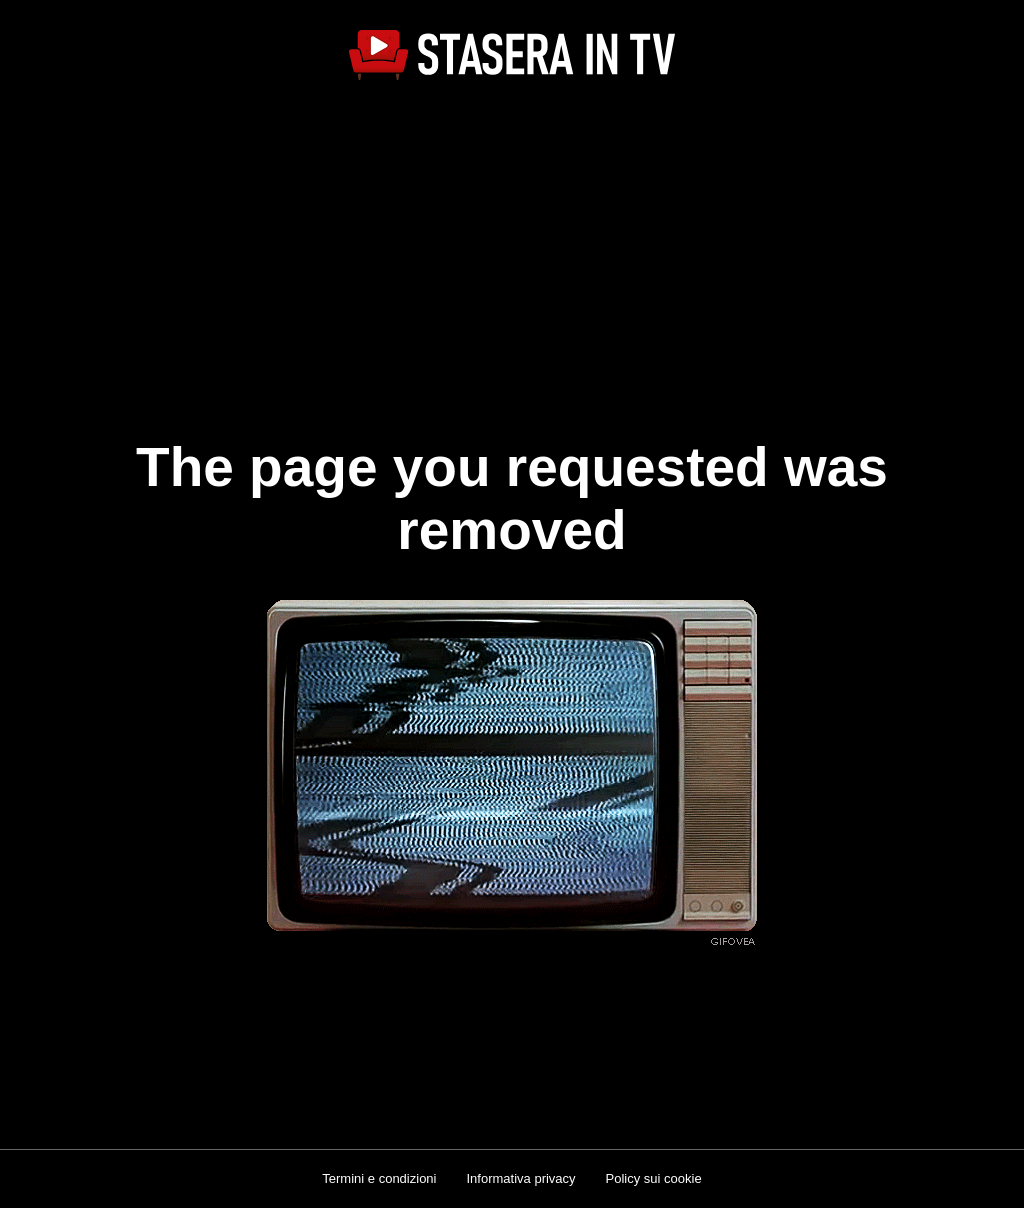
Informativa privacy (520, 1178)
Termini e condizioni (379, 1178)
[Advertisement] (512, 246)
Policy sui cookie (654, 1178)
